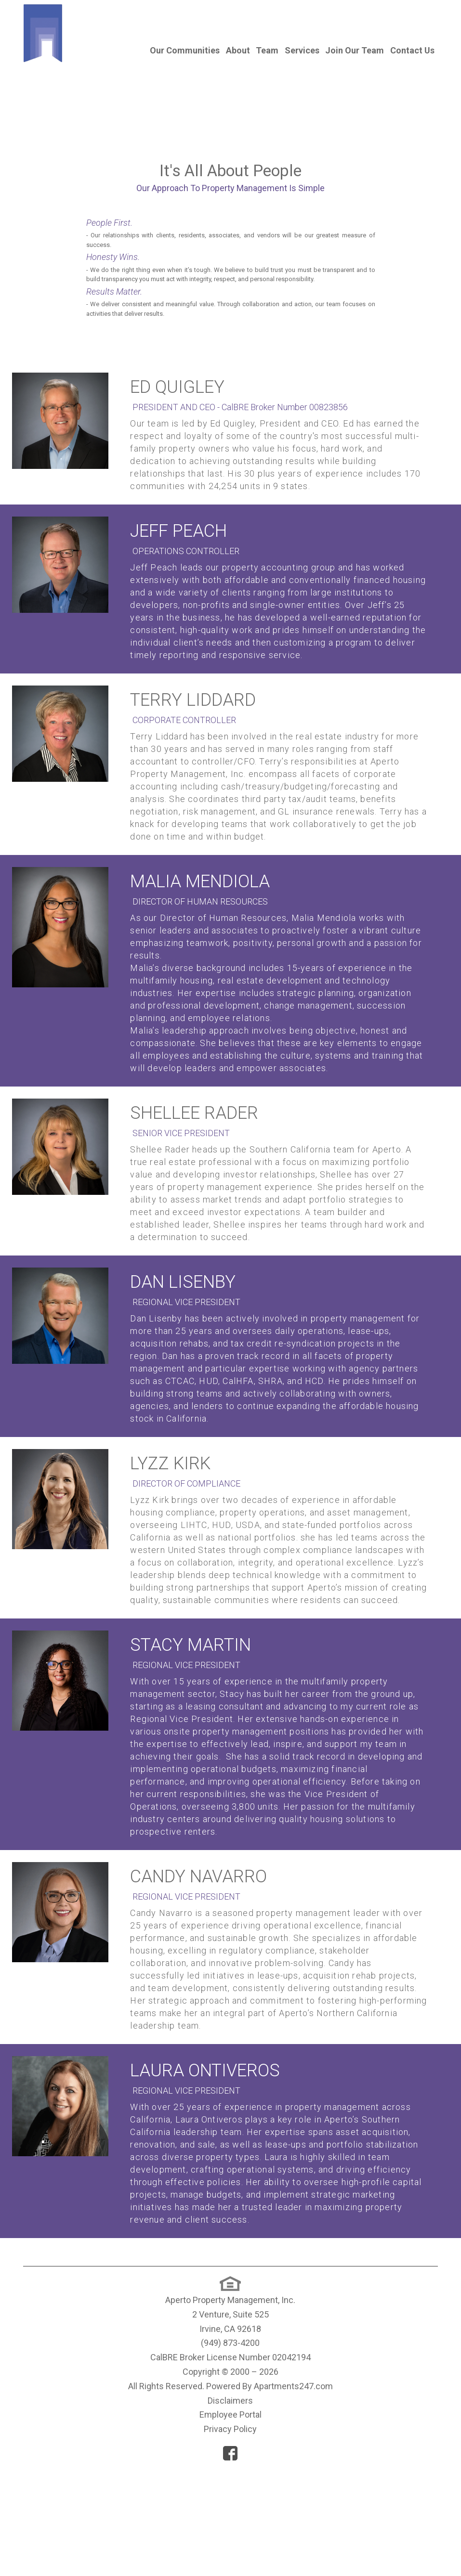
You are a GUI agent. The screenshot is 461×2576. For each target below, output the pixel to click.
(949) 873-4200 (230, 2447)
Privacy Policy (230, 2533)
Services (302, 50)
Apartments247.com (293, 2490)
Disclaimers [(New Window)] (230, 2504)
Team (267, 50)
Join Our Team (354, 50)
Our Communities (185, 50)
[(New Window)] (230, 2389)
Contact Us (412, 50)
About (238, 50)
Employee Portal (230, 2519)
